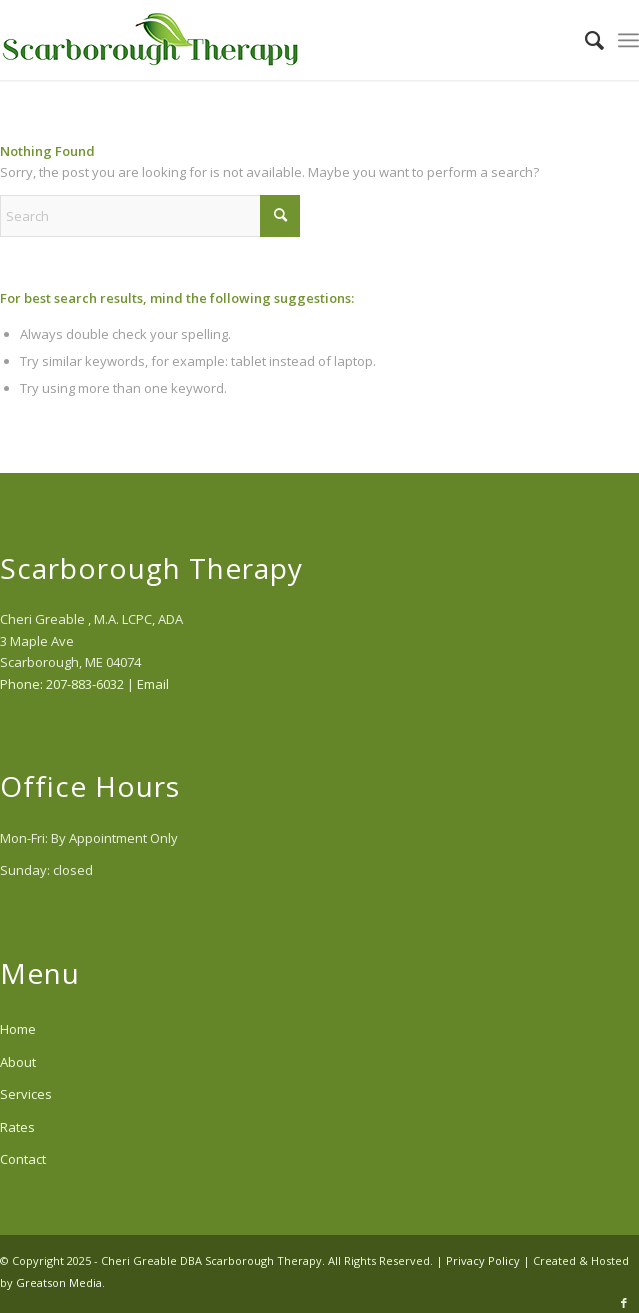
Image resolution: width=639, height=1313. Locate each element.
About (18, 1062)
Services (26, 1094)
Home (18, 1029)
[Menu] (628, 40)
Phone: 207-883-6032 (62, 684)
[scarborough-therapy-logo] (255, 40)
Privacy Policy (483, 1260)
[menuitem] (584, 40)
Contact (23, 1159)
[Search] (584, 40)
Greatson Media (59, 1282)
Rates (17, 1127)
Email (153, 684)
